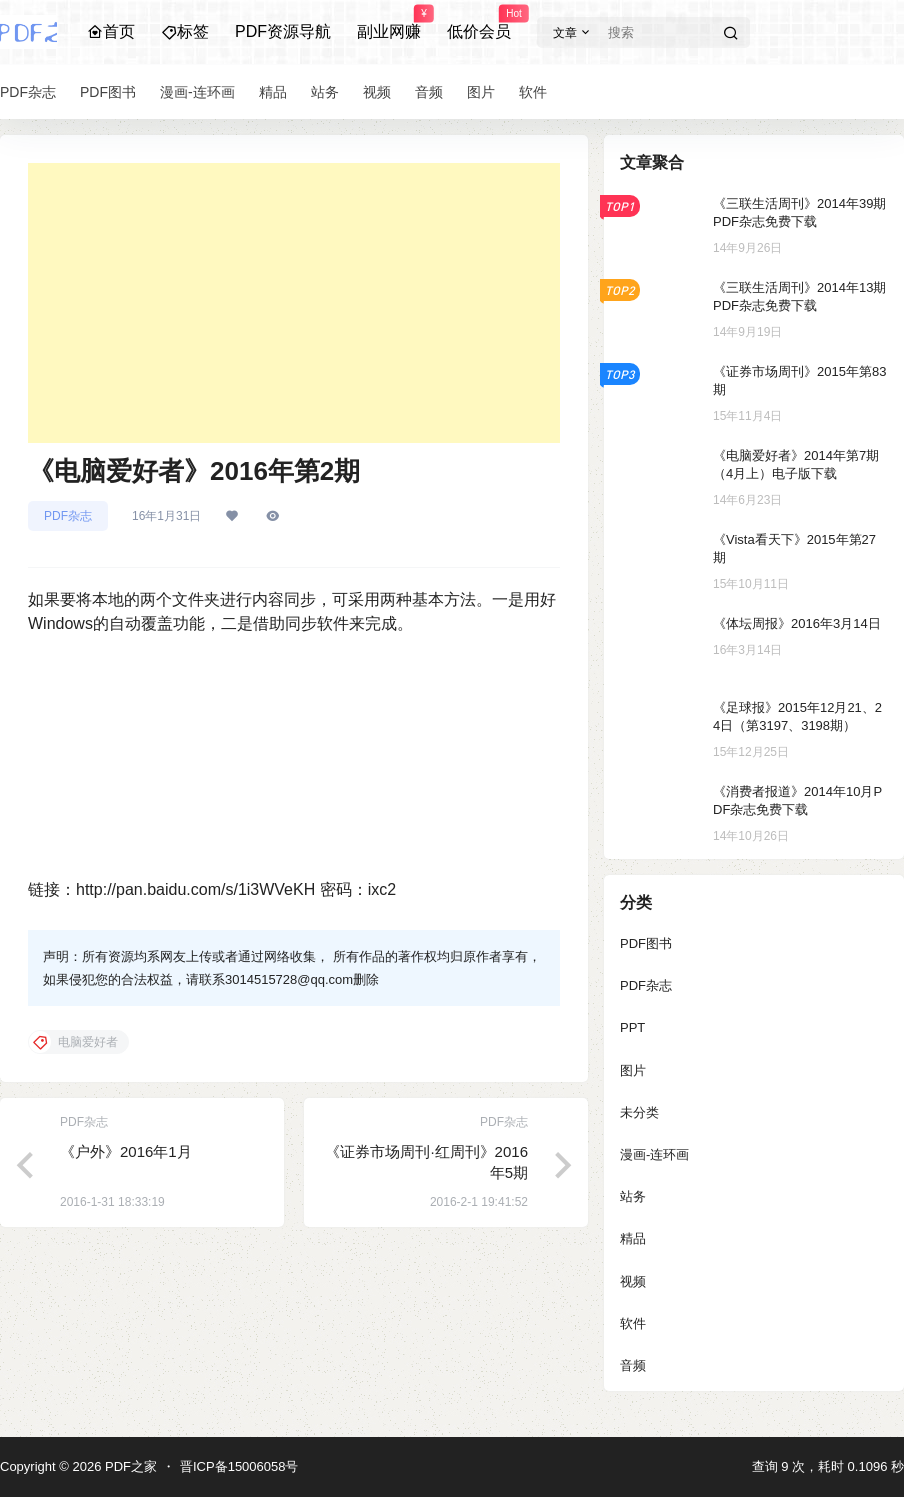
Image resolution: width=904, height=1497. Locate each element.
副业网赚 (389, 23)
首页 (111, 31)
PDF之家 (129, 1466)
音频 (633, 1365)
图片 (633, 1070)
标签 (185, 31)
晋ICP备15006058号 (239, 1466)
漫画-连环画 (654, 1154)
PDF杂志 (68, 516)
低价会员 (479, 23)
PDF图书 (646, 943)
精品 (633, 1238)
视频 (633, 1281)
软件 (633, 1323)
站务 (633, 1196)
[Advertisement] (294, 303)
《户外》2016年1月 (126, 1151)
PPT (632, 1027)
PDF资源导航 (283, 31)
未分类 (639, 1112)
